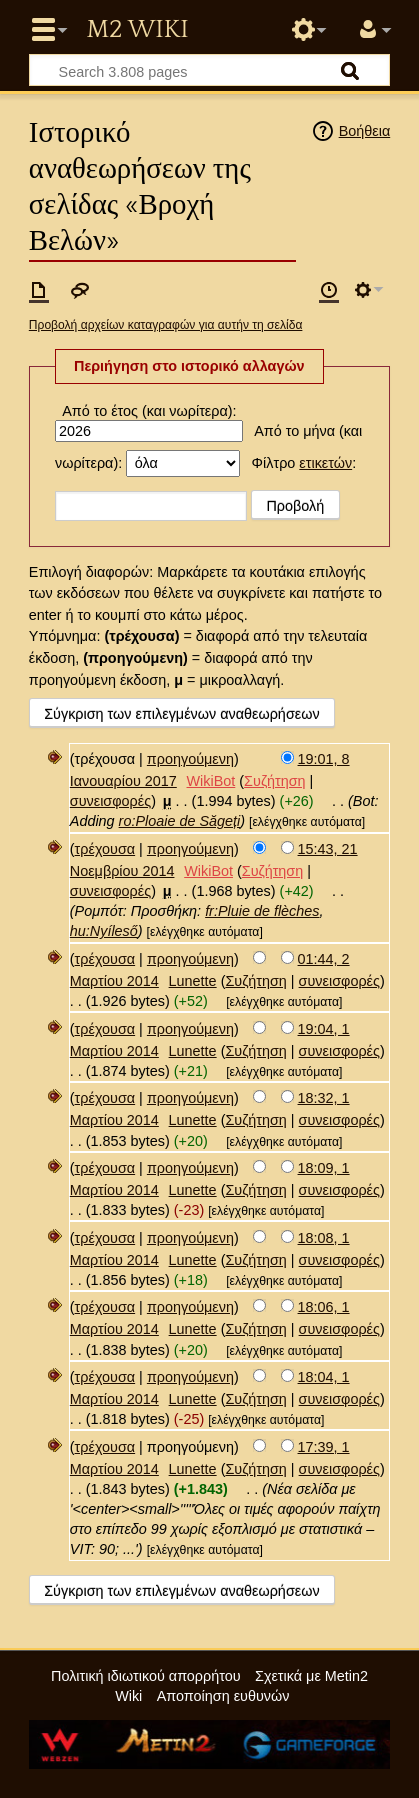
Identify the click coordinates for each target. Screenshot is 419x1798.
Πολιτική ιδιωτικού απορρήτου (146, 1676)
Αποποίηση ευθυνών (223, 1696)
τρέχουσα (105, 849)
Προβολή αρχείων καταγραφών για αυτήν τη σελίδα (166, 325)
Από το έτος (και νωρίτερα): (149, 411)
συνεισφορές (110, 801)
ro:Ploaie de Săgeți (180, 821)
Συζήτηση (274, 781)
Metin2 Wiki (137, 30)
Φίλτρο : (304, 463)
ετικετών (325, 463)
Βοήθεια (365, 131)
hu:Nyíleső (104, 931)
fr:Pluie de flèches (262, 911)
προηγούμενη (190, 759)
